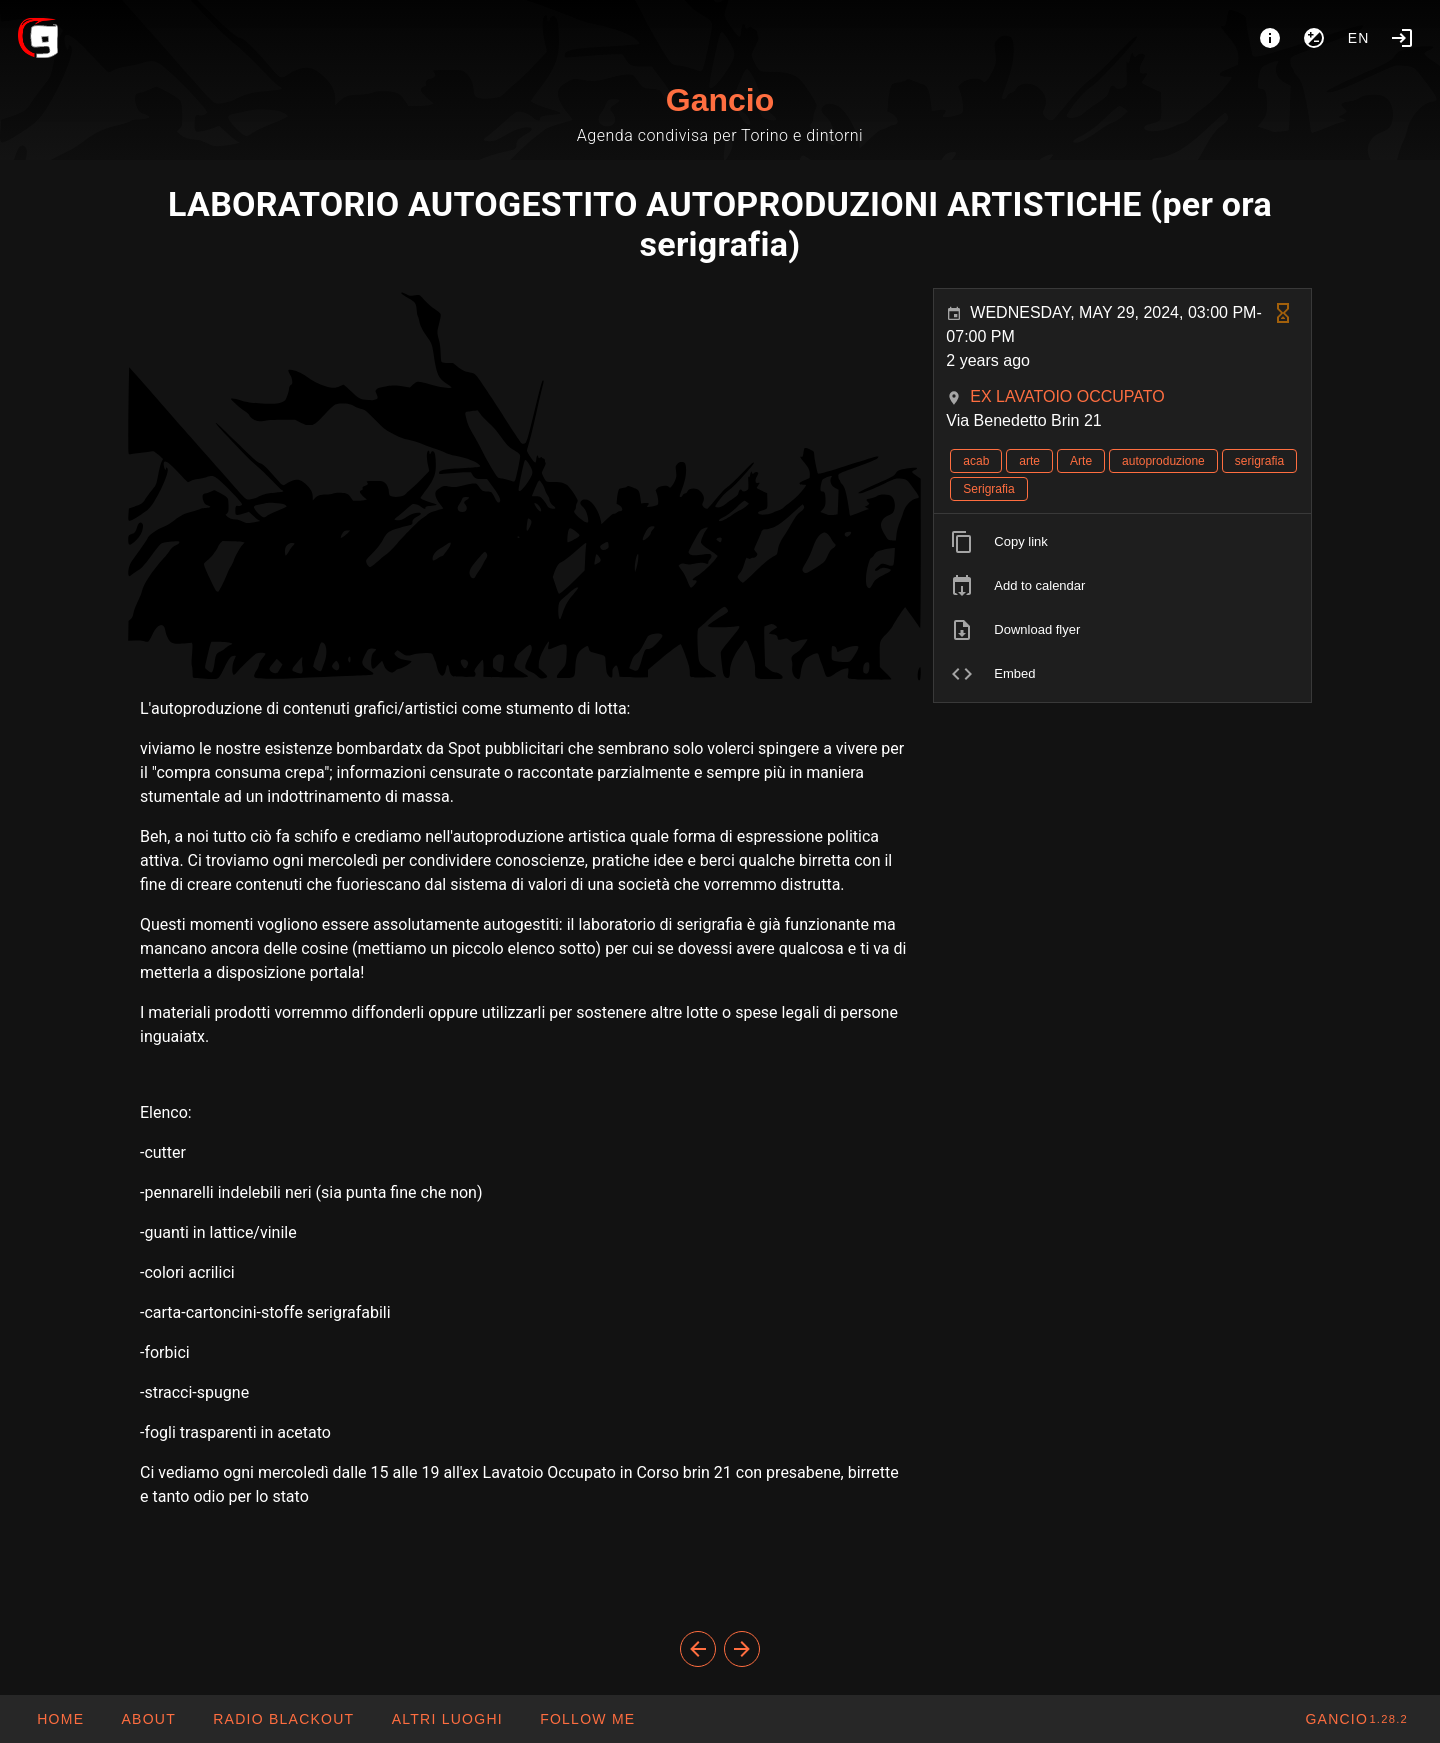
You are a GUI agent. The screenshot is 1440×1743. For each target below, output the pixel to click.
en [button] (1359, 38)
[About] (1270, 38)
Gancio (720, 100)
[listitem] (1122, 542)
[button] (446, 1719)
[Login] (1402, 38)
